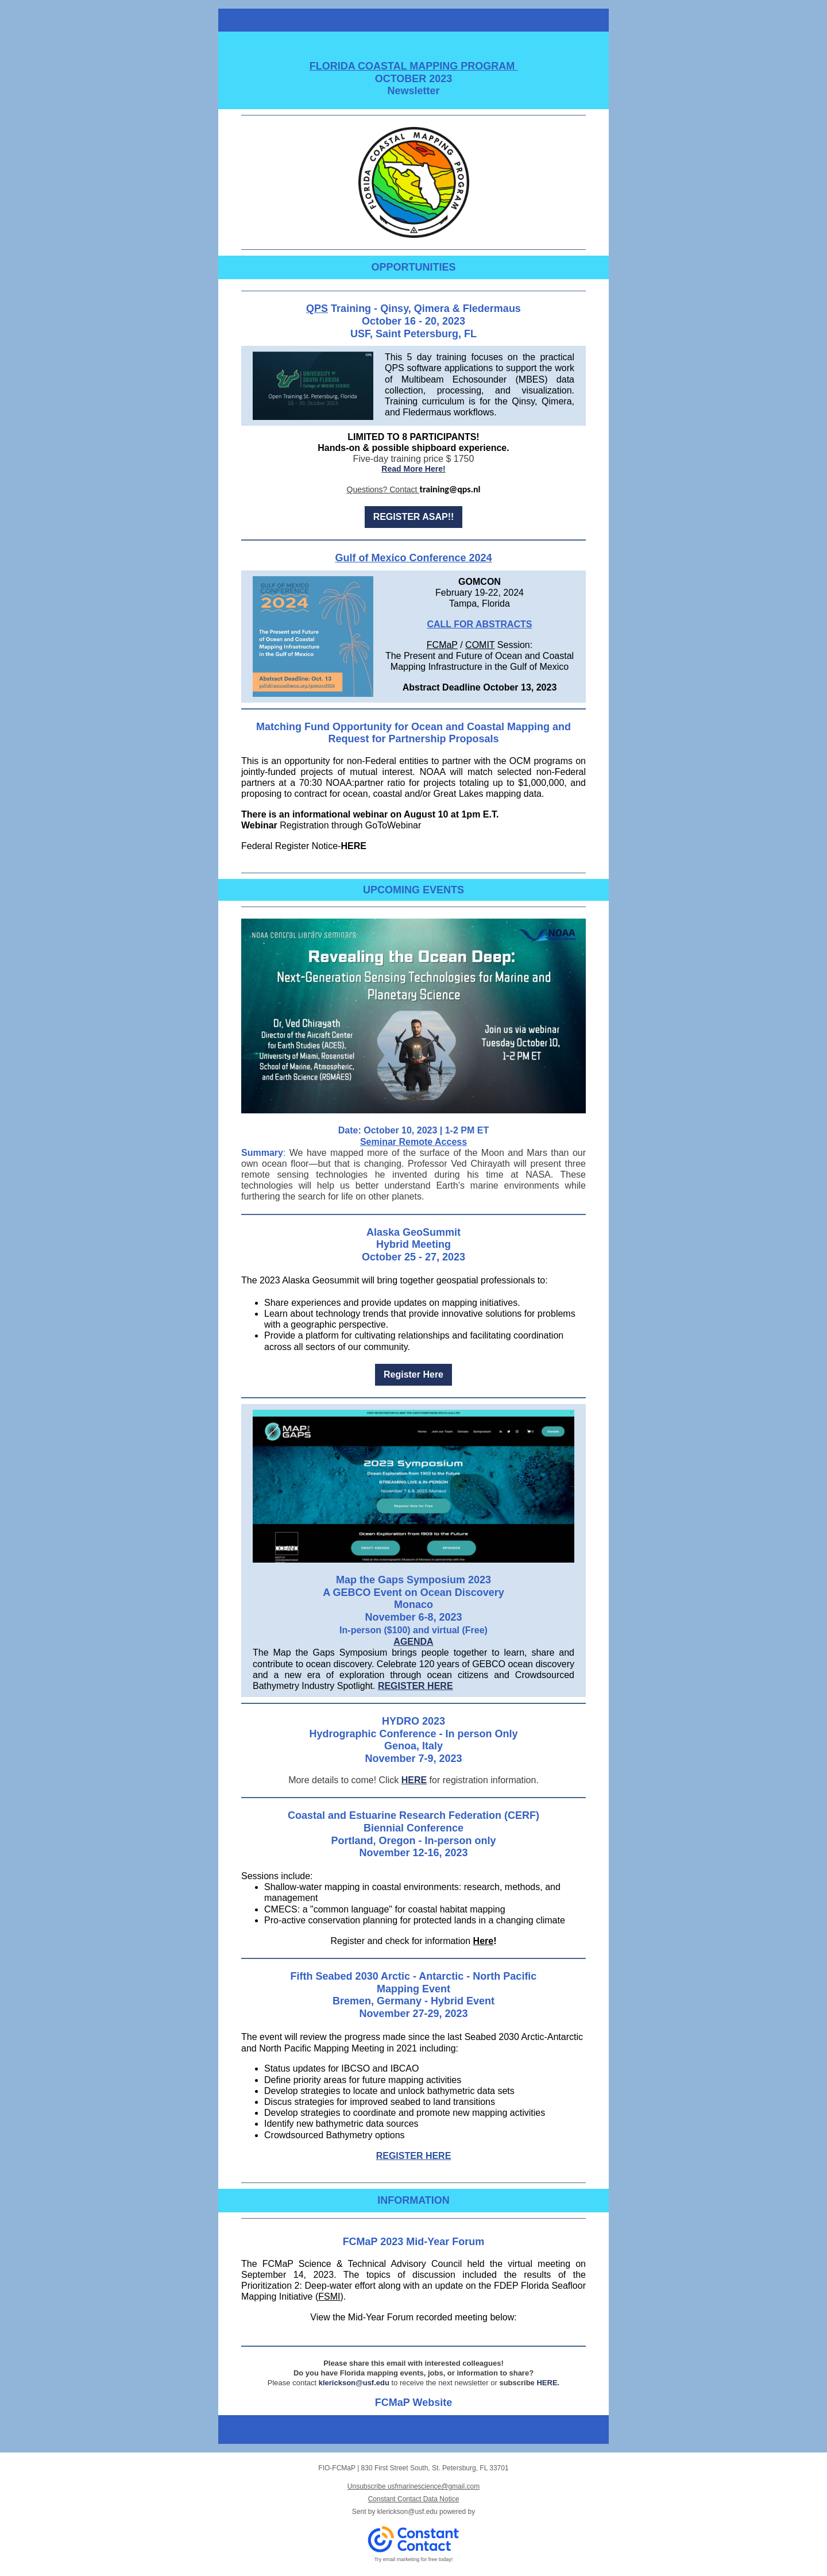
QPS (317, 308)
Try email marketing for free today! (413, 2559)
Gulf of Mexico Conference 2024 (413, 558)
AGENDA (413, 1641)
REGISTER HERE (415, 1686)
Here (483, 1941)
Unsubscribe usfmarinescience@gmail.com (413, 2486)
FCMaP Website (413, 2402)
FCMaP (442, 645)
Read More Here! (413, 468)
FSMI (329, 2296)
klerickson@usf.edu (354, 2382)
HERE (353, 846)
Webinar (259, 825)
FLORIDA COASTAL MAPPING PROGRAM (414, 66)
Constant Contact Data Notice (413, 2499)
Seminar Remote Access (413, 1142)
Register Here (413, 1374)
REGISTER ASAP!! (413, 517)
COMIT (479, 645)
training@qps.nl (449, 489)
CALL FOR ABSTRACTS (479, 624)
